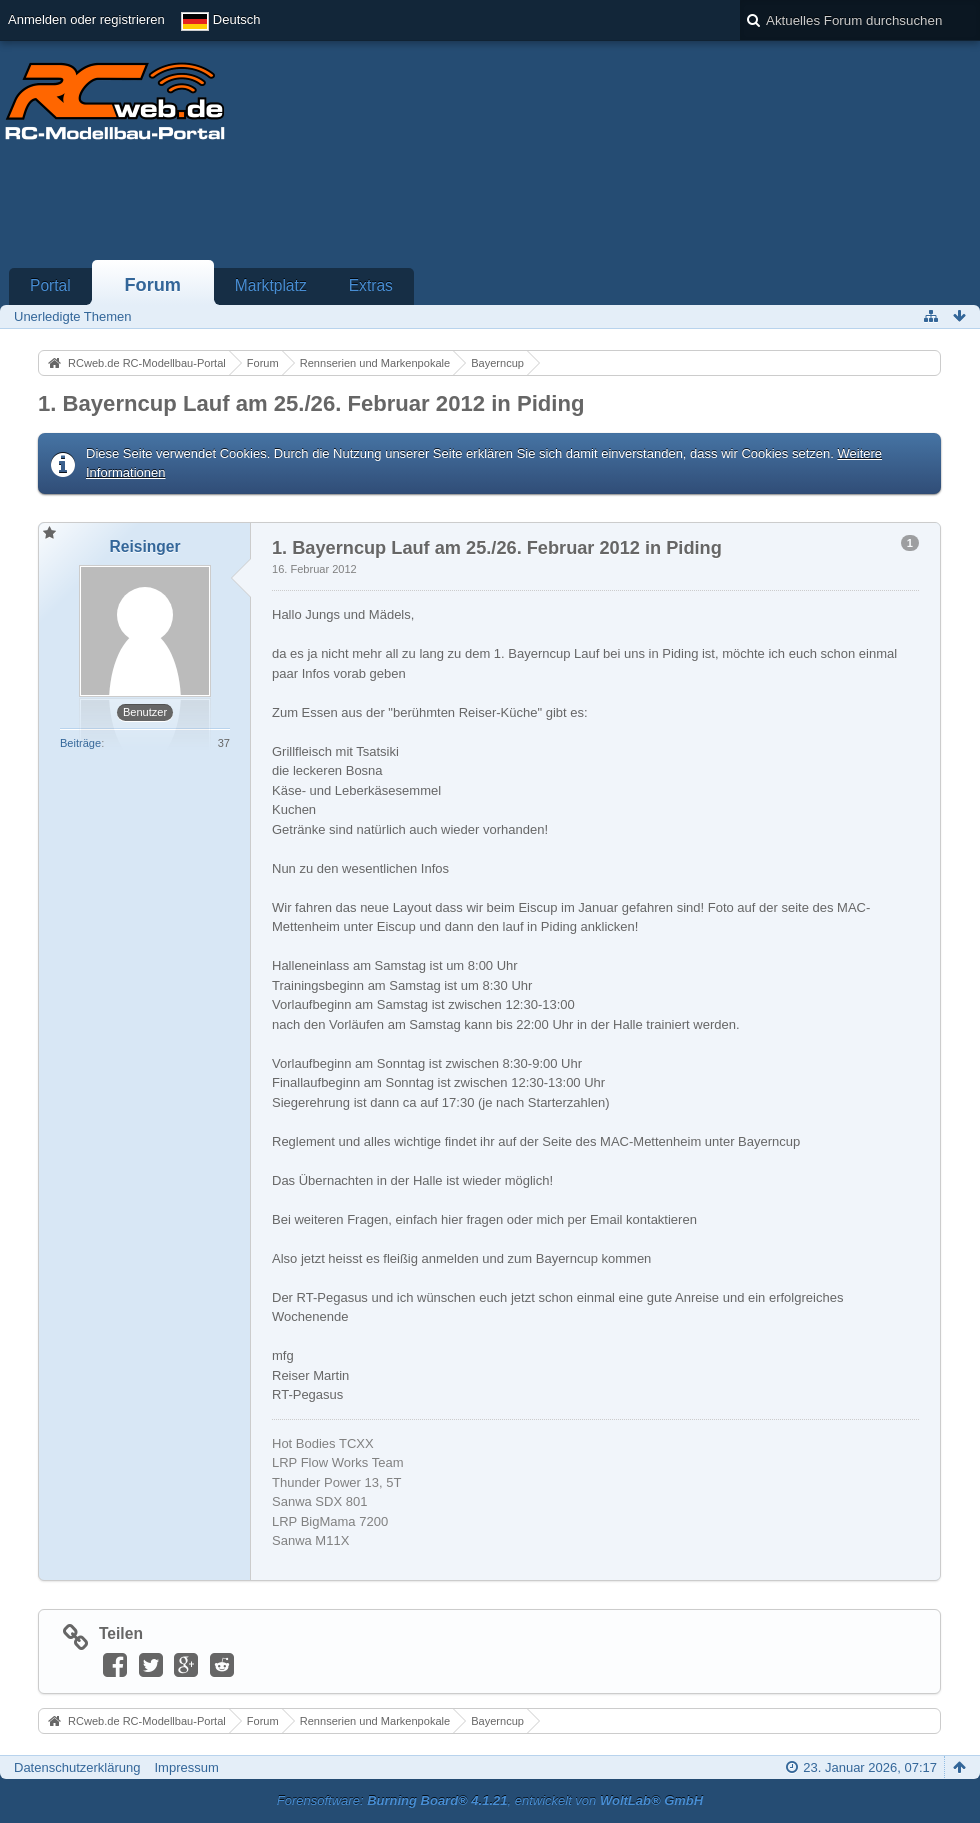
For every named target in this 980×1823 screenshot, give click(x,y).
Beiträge (80, 743)
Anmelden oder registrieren (86, 19)
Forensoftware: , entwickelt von (490, 1800)
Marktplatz (271, 285)
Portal (50, 285)
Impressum (186, 1767)
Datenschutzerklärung (77, 1767)
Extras (371, 285)
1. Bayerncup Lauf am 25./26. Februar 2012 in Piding (311, 403)
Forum (152, 285)
